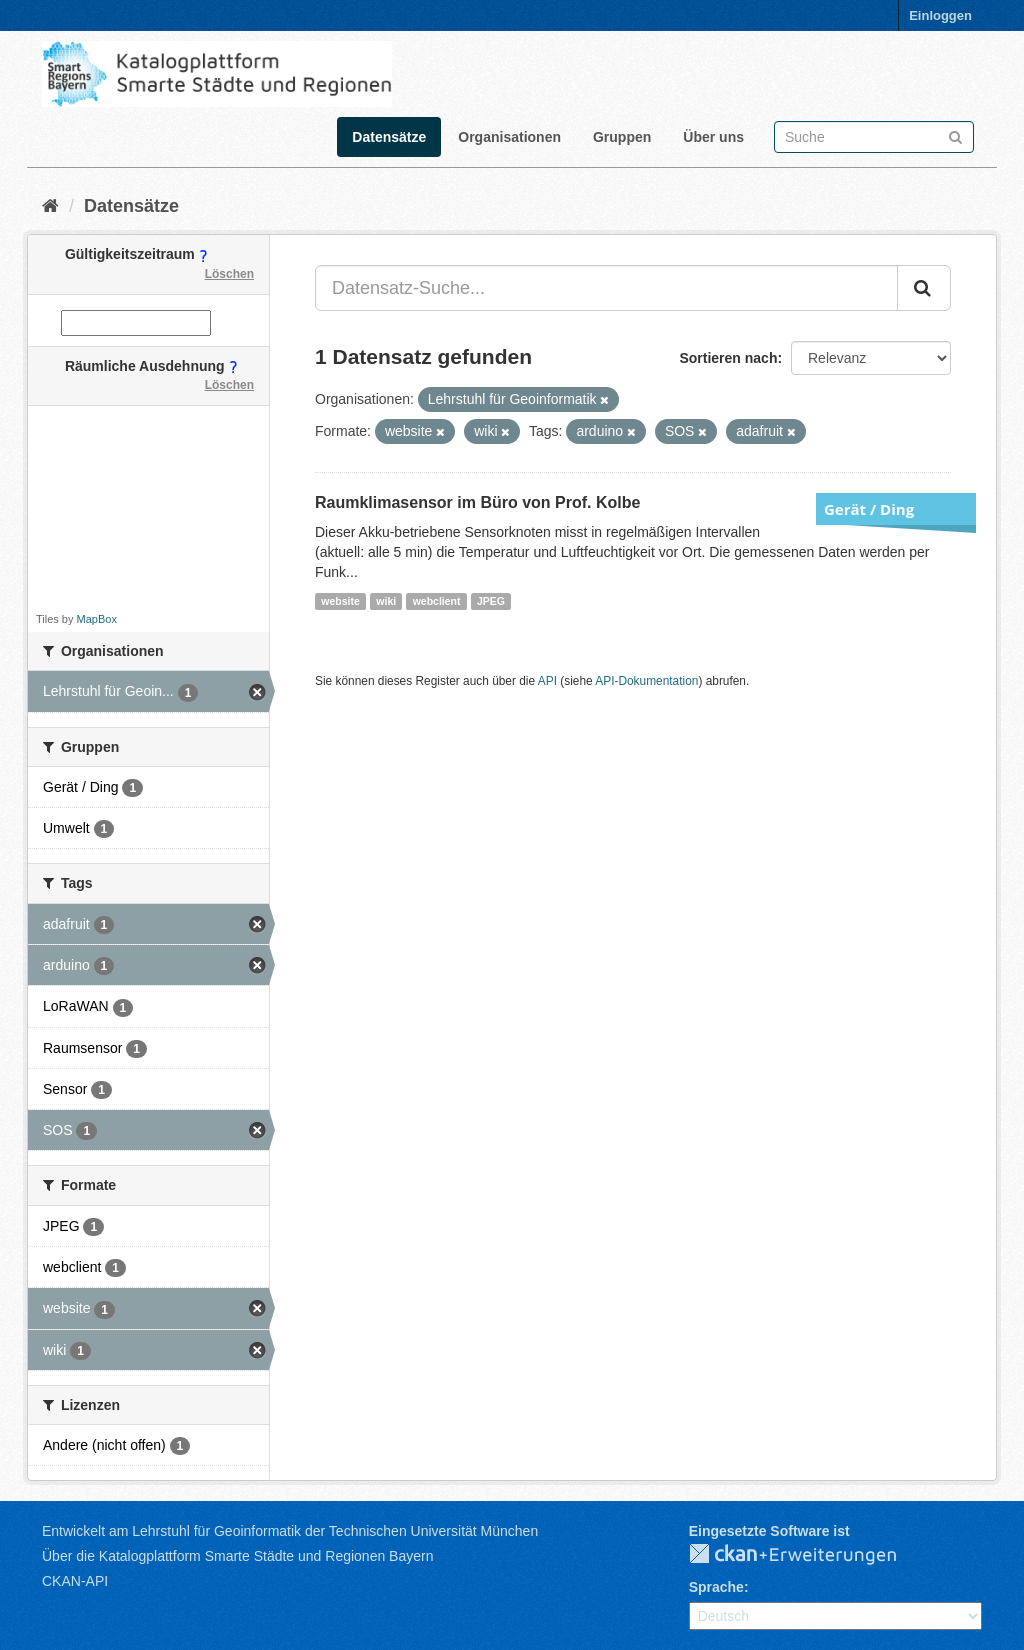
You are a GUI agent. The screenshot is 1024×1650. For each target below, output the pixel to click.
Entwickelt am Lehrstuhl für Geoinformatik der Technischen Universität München (290, 1531)
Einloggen (940, 15)
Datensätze (389, 137)
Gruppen (622, 137)
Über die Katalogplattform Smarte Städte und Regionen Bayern (237, 1556)
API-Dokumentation (646, 681)
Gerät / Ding (869, 509)
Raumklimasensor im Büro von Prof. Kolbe (477, 502)
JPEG (491, 601)
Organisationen (509, 137)
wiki (386, 601)
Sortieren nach (728, 358)
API (547, 681)
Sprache (716, 1587)
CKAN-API (75, 1581)
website (340, 601)
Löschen (229, 274)
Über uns (713, 137)
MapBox (97, 619)
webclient (437, 601)
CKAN (809, 1555)
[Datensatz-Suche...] (606, 288)
